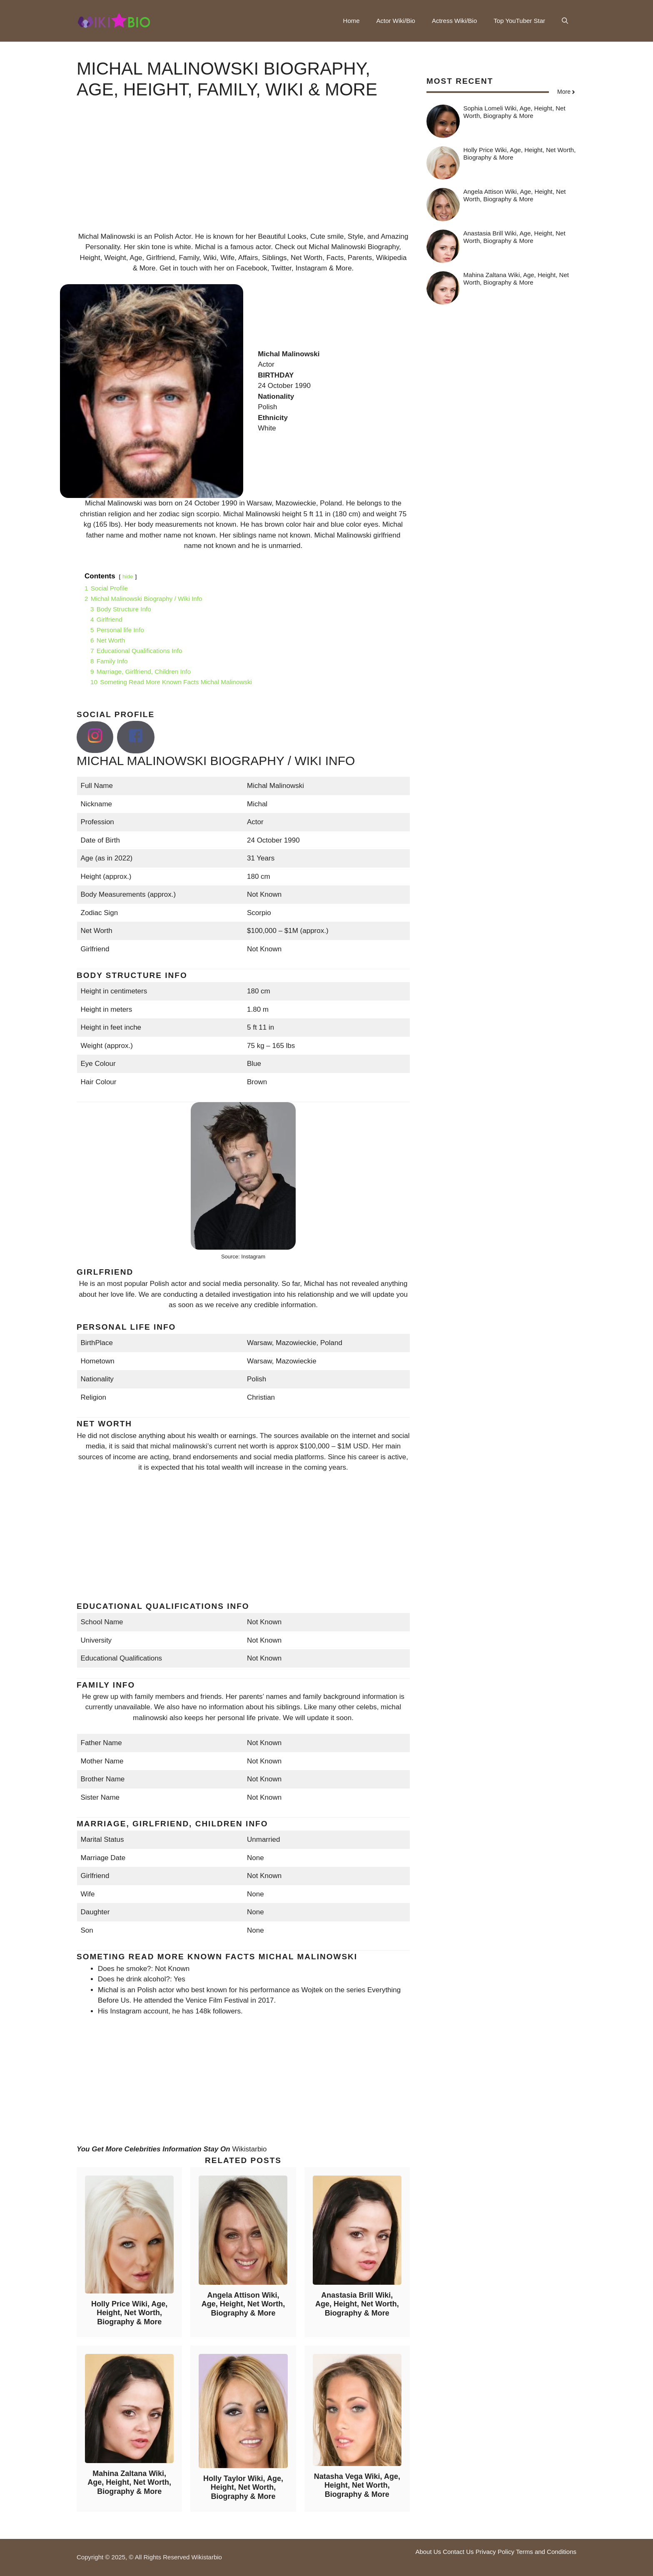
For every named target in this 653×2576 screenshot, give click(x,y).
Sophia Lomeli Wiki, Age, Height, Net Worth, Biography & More (515, 112)
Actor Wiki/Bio (395, 20)
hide (127, 576)
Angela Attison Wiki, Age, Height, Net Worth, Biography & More (243, 2304)
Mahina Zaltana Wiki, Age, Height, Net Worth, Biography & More (129, 2482)
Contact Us (458, 2551)
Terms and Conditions (546, 2551)
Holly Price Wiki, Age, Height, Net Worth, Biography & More (129, 2313)
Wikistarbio (249, 2149)
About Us (428, 2551)
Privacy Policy (495, 2551)
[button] (564, 20)
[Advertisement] (243, 173)
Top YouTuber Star (519, 20)
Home (351, 20)
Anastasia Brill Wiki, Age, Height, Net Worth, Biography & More (357, 2304)
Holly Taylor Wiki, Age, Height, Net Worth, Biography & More (243, 2487)
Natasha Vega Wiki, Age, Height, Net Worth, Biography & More (357, 2485)
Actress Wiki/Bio (454, 20)
